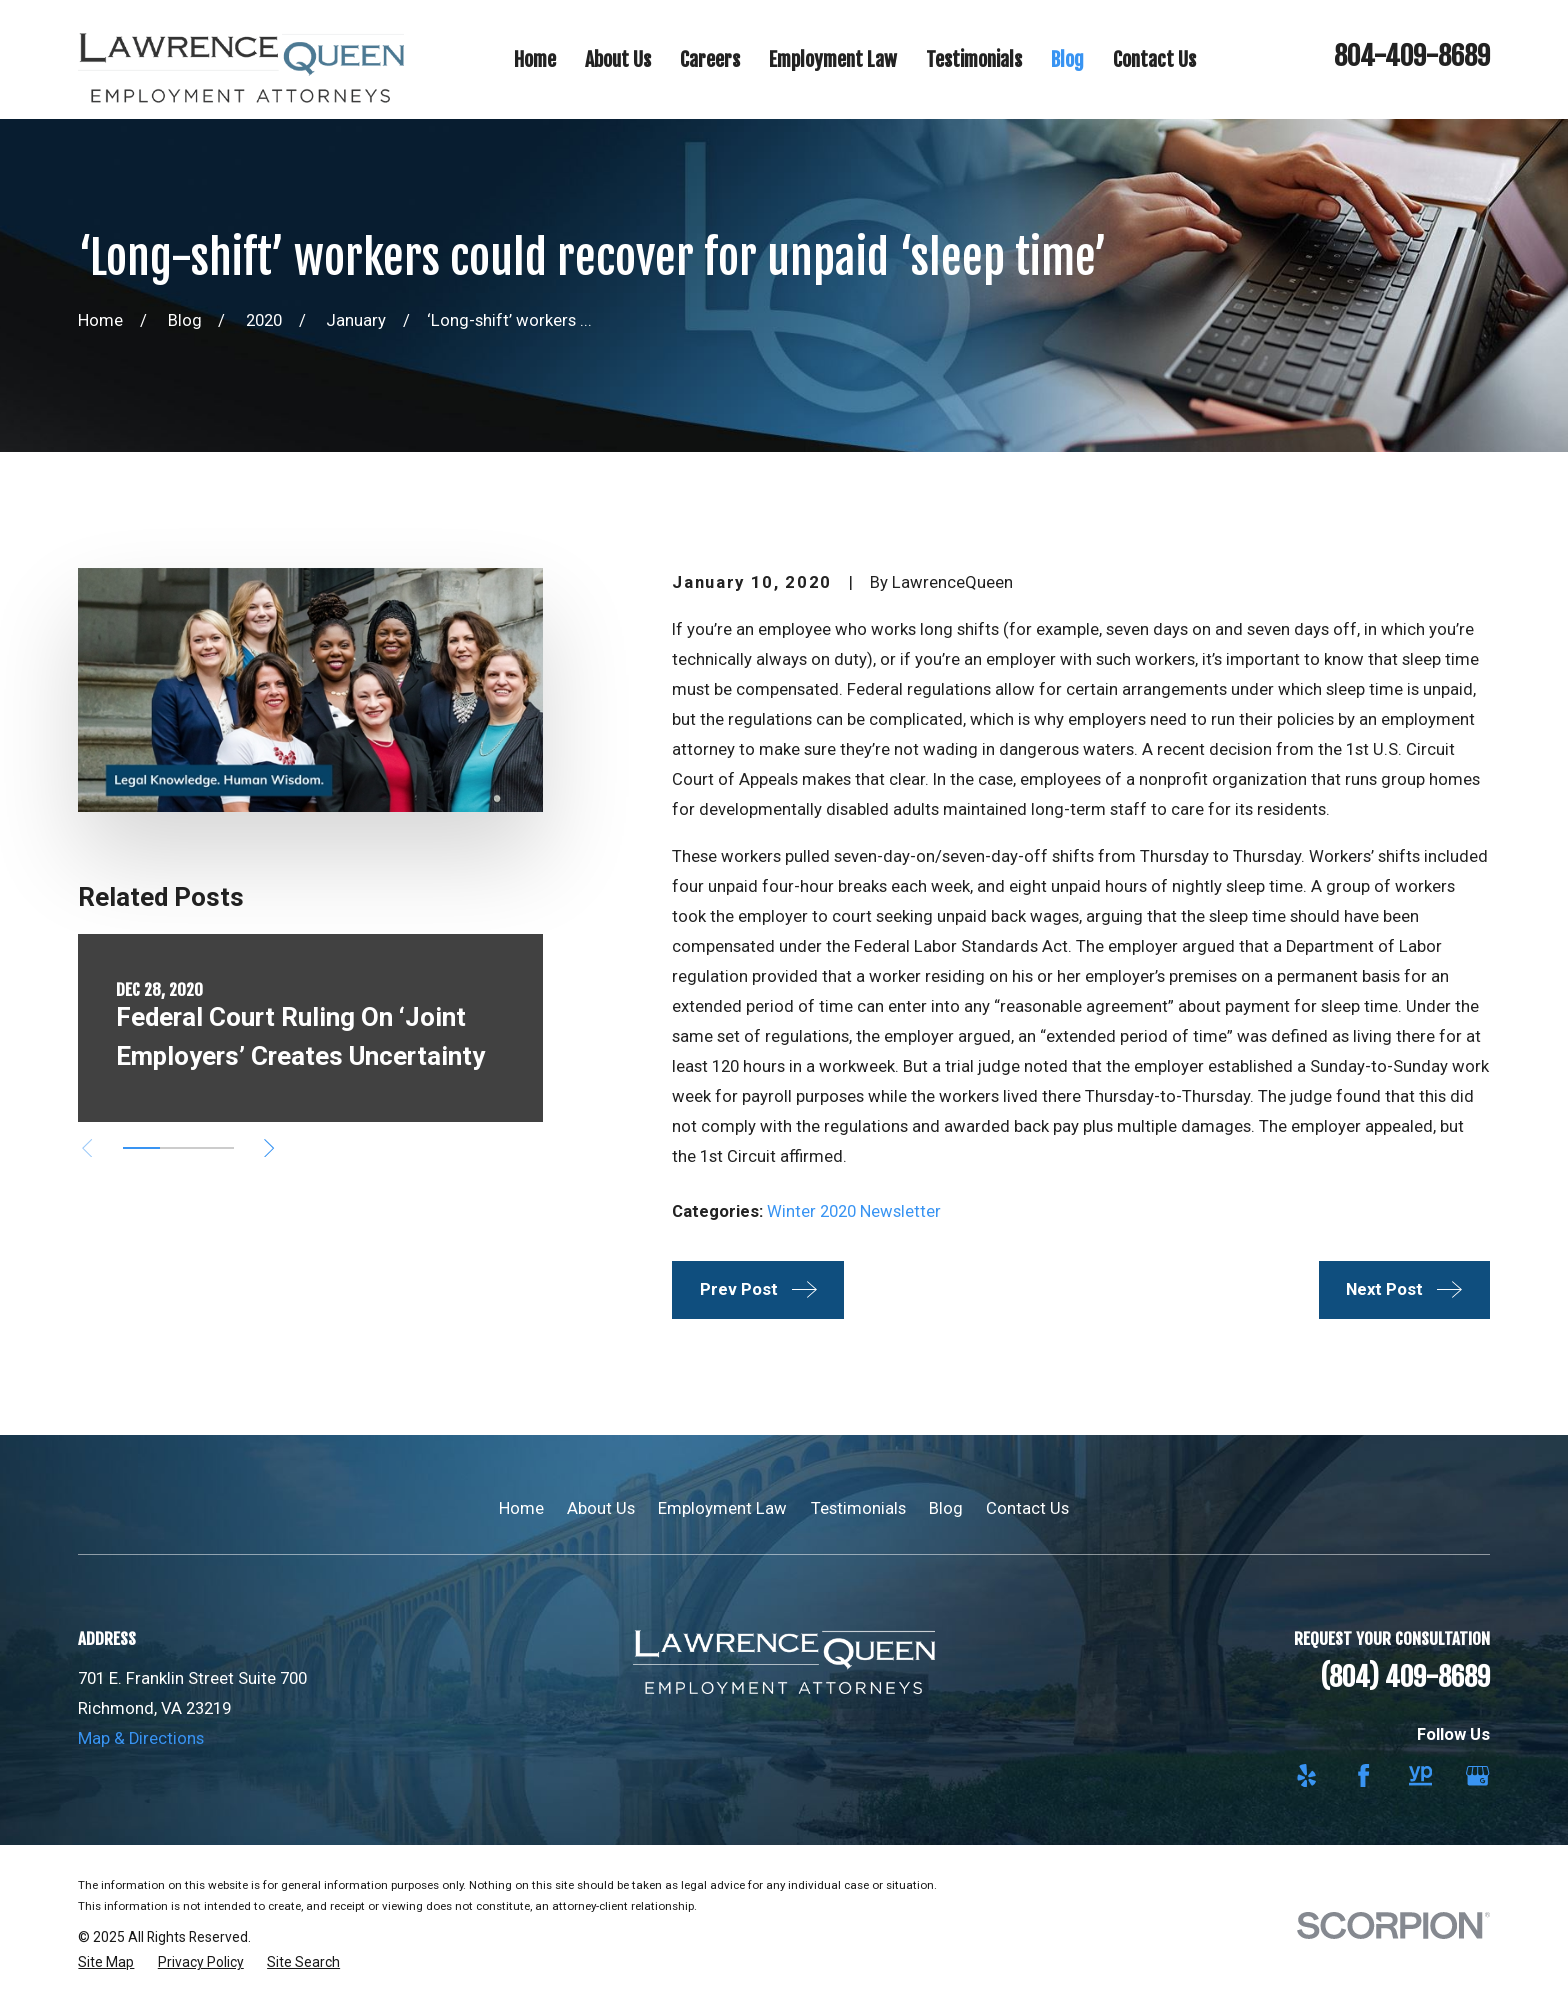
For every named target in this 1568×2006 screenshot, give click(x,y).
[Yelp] (1306, 1775)
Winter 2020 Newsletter (854, 1211)
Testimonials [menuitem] (974, 59)
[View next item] (269, 1148)
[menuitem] (106, 1962)
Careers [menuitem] (710, 59)
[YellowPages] (1420, 1775)
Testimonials (858, 1508)
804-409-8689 (1412, 56)
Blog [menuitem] (1067, 59)
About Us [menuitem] (618, 59)
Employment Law (722, 1508)
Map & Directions (141, 1738)
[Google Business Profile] (1477, 1775)
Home (521, 1508)
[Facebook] (1363, 1775)
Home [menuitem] (535, 59)
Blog (946, 1508)
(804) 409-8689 (1405, 1677)
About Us (601, 1508)
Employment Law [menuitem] (833, 59)
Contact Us (1027, 1508)
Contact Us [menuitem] (1154, 59)
